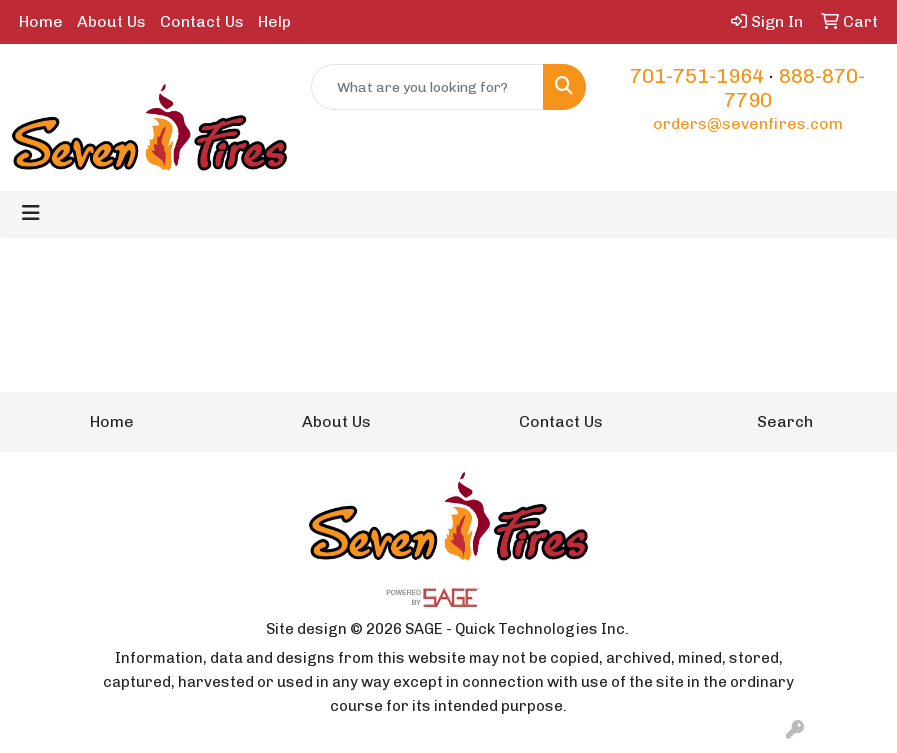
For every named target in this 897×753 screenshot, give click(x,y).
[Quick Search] (427, 87)
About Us (111, 21)
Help (274, 21)
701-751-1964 (697, 76)
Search (785, 421)
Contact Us (202, 21)
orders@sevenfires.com (748, 123)
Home (41, 21)
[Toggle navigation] (31, 213)
